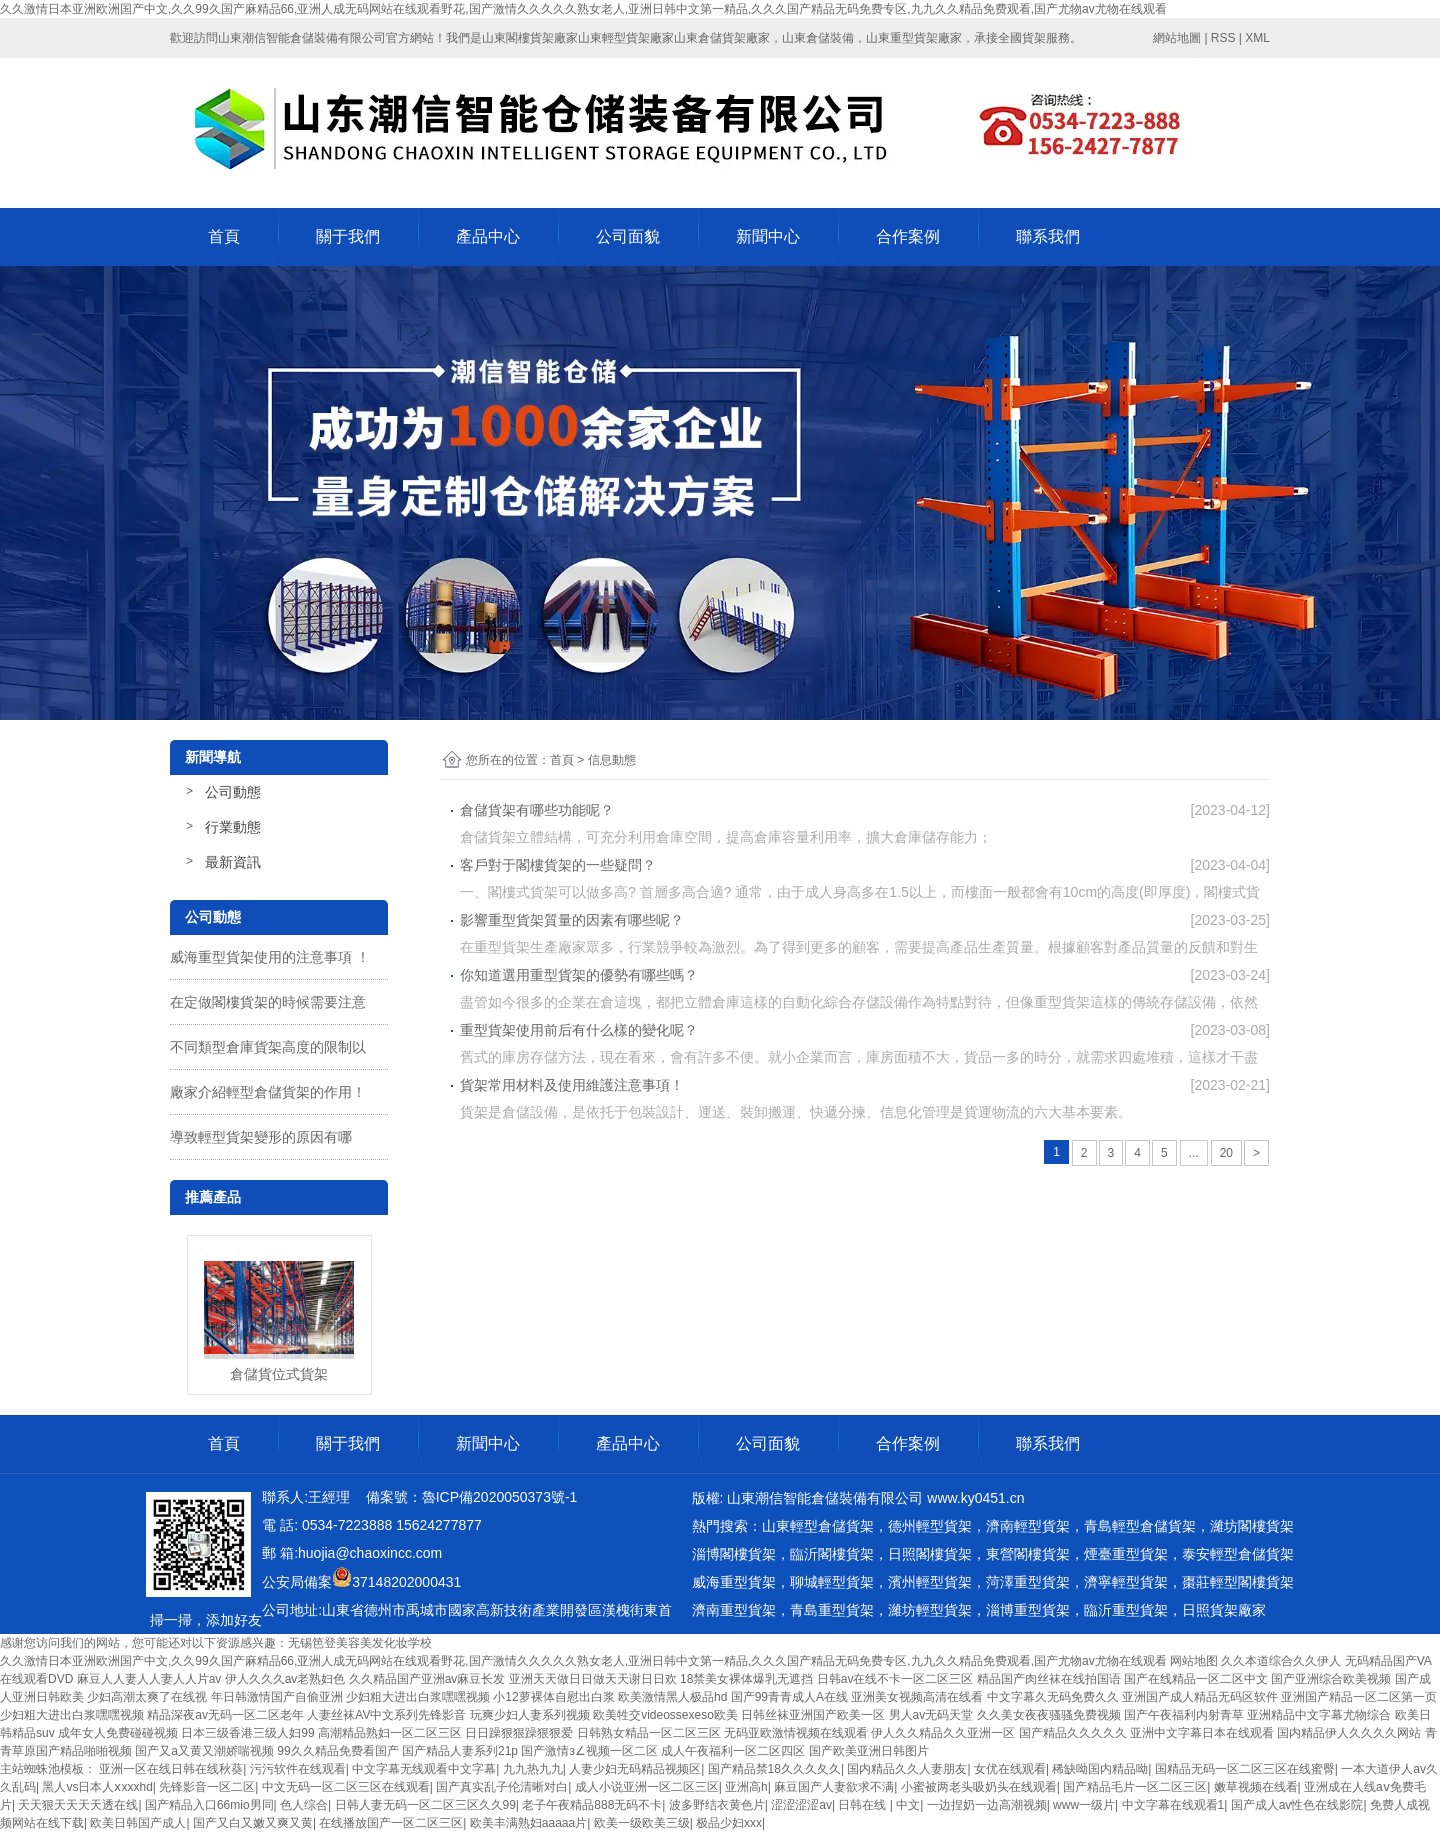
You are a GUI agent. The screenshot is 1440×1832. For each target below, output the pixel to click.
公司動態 (233, 792)
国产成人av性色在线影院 (1297, 1805)
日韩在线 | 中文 (879, 1805)
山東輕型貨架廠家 (626, 38)
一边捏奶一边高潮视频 (987, 1805)
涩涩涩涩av (801, 1805)
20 (1226, 1153)
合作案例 (908, 236)
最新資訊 (233, 862)
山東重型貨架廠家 (914, 38)
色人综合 (304, 1805)
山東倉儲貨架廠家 (722, 38)
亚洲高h (746, 1787)
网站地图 (1194, 1661)
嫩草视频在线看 (1256, 1787)
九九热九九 (533, 1769)
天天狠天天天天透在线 (78, 1805)
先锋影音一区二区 (207, 1787)
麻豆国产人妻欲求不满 (834, 1787)
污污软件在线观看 (298, 1769)
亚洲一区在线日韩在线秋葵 (171, 1769)
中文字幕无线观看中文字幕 (424, 1769)
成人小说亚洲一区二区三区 (647, 1787)
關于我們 (348, 236)
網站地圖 (1177, 38)
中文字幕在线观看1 (1173, 1805)
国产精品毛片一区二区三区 (1135, 1787)
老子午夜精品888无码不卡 (592, 1805)
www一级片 (1084, 1805)
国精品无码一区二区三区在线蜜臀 (1245, 1769)
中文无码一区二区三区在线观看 (346, 1787)
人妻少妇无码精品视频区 (635, 1769)
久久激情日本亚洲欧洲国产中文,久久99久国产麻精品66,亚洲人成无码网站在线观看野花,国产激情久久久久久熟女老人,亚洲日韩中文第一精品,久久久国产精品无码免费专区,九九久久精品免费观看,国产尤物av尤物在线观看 (583, 9)
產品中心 (488, 236)
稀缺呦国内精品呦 (1100, 1769)
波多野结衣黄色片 (717, 1805)
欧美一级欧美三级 (642, 1823)
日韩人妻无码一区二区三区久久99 (425, 1805)
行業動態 (233, 827)
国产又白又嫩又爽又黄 (253, 1823)
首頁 (224, 236)
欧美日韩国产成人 (138, 1823)
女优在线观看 (1010, 1769)
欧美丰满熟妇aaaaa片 (528, 1823)
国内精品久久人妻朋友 (907, 1769)
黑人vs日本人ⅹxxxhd (97, 1787)
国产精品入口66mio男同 (209, 1805)
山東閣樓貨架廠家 (530, 38)
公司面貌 (628, 236)
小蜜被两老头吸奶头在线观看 (979, 1787)
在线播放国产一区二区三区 (391, 1823)
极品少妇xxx (729, 1823)
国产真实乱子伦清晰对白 (502, 1787)
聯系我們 (1048, 236)
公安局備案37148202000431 (361, 1582)
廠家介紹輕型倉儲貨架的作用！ (268, 1092)
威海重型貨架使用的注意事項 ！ (270, 957)
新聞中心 (768, 236)
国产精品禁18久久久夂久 (774, 1769)
